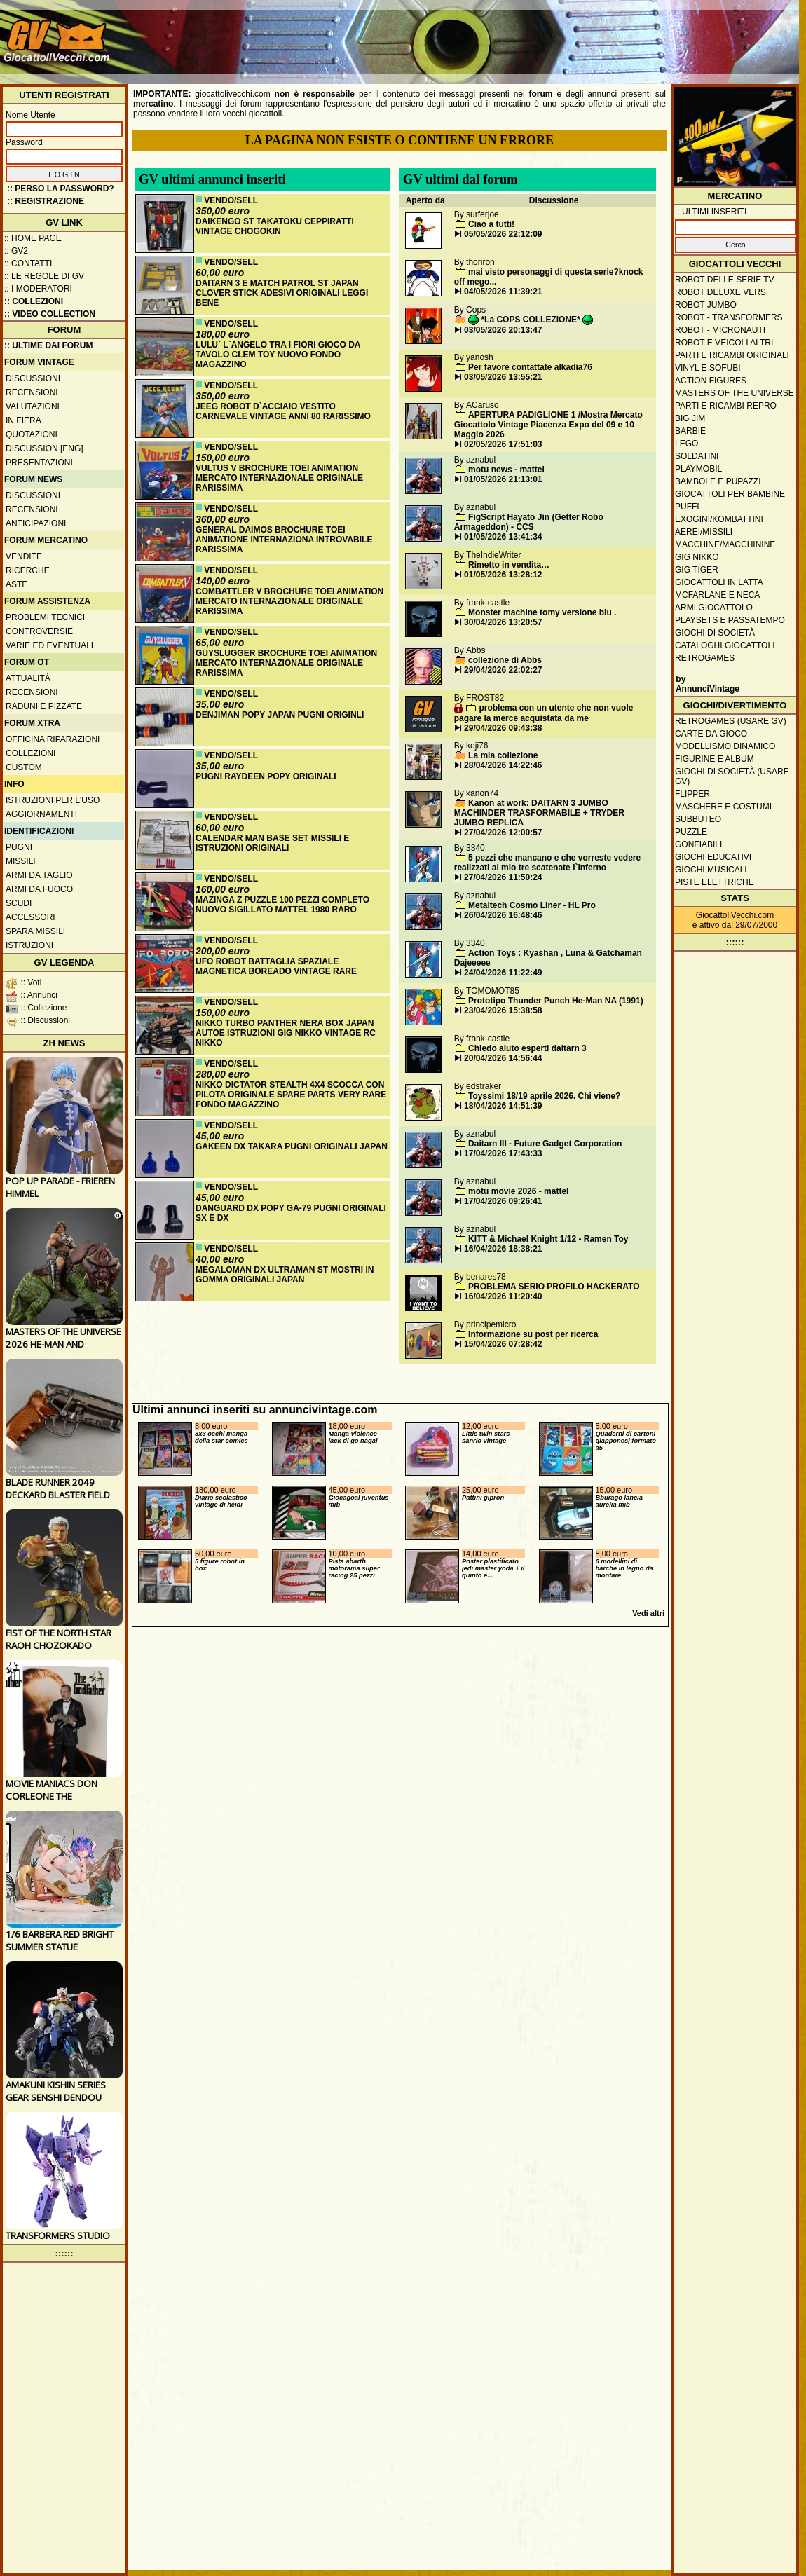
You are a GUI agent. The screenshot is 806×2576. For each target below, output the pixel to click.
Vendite (24, 556)
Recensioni (32, 392)
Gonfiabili (698, 844)
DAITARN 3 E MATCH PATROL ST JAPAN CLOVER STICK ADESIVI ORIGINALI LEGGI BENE (282, 293)
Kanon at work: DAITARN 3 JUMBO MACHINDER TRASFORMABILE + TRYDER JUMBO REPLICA (539, 813)
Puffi (687, 507)
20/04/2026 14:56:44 (503, 1058)
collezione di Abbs (505, 660)
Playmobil (698, 469)
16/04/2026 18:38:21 (503, 1249)
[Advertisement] (745, 47)
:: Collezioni (33, 301)
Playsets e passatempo (730, 620)
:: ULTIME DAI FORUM (48, 345)
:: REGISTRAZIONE (45, 201)
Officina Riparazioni (53, 739)
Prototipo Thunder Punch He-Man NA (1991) (555, 1001)
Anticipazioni (36, 523)
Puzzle (691, 832)
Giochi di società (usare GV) (732, 776)
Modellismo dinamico (725, 746)
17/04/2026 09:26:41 (503, 1201)
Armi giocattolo (714, 607)
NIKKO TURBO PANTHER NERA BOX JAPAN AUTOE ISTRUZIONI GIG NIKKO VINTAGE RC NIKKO (286, 1033)
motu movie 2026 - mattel (518, 1191)
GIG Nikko (697, 557)
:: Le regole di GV (44, 276)
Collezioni (30, 753)
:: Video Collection (49, 314)
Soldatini (696, 456)
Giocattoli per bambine (730, 494)
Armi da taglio (39, 875)
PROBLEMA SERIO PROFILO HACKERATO (553, 1287)
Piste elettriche (714, 882)
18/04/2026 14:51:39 (503, 1106)
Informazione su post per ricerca (533, 1334)
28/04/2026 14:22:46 (503, 765)
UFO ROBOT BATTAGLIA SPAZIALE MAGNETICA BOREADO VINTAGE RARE (276, 966)
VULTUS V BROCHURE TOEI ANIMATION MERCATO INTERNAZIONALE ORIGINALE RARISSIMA (279, 478)
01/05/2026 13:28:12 (503, 575)
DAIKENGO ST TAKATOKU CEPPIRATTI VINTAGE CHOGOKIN (275, 226)
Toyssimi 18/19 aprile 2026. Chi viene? (544, 1096)
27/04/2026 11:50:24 (503, 877)
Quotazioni (31, 434)
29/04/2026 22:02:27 (503, 670)
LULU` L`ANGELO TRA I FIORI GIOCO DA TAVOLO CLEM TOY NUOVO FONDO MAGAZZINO (278, 354)
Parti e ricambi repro (726, 406)
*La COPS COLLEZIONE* (530, 319)
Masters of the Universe (734, 393)
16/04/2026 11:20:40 (503, 1296)
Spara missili (35, 931)
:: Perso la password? (60, 188)
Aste (16, 584)
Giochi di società (715, 633)
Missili (21, 861)
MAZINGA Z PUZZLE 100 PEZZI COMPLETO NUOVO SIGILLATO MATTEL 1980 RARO (282, 904)
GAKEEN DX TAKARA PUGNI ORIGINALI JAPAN (292, 1146)
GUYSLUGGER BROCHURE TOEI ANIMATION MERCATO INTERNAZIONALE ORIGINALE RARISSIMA (286, 663)
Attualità (28, 678)
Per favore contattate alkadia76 (530, 367)
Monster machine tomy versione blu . (542, 612)
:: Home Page (33, 238)
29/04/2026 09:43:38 (503, 728)
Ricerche (28, 570)
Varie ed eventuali (49, 645)
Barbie (690, 431)
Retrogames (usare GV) (730, 721)
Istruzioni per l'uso (53, 800)
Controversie (39, 631)
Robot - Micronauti (720, 330)
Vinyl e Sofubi (708, 368)
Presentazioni (39, 462)
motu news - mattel (506, 469)
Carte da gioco (711, 734)
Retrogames (705, 658)
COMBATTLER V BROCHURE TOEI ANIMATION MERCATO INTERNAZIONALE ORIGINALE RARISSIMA (289, 601)
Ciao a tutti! (491, 224)
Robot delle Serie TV (724, 280)
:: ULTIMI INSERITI (710, 212)
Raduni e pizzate (44, 706)
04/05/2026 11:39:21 (503, 291)
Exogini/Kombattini (719, 519)
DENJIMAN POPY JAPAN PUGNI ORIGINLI (280, 715)
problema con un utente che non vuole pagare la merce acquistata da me (544, 713)
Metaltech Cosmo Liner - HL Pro (532, 905)
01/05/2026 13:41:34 (503, 537)
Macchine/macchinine (725, 544)
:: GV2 (16, 251)
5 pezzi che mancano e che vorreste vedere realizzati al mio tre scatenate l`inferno (547, 862)
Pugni (19, 847)
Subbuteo (698, 819)
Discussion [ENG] (44, 448)
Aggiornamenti (41, 814)
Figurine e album (714, 759)
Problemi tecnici (45, 617)
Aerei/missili (703, 532)
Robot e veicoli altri (724, 343)
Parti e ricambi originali (732, 355)
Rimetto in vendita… (508, 565)
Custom (24, 767)
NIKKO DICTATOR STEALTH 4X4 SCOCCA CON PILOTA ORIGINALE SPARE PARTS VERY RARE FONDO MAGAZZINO (291, 1094)
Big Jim (690, 418)
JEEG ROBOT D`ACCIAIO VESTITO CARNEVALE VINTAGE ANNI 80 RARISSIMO (283, 411)
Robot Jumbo (706, 305)
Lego (686, 443)
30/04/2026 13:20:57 (503, 622)
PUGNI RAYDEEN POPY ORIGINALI (266, 776)
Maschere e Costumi (723, 806)
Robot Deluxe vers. (721, 292)
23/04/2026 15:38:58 (503, 1010)
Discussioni (33, 378)
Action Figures (710, 380)
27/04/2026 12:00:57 (503, 832)
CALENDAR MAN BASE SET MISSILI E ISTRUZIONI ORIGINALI (272, 843)
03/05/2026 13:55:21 (503, 377)
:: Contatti (28, 263)
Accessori (30, 917)
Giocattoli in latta (719, 582)
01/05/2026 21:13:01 (503, 479)
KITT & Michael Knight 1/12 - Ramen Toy (548, 1239)
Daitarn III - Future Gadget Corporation (545, 1144)
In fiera (23, 420)
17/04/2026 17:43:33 (503, 1153)
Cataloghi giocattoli (724, 645)
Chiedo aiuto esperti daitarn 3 (527, 1048)
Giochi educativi (713, 857)
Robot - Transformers (729, 317)
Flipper (692, 794)
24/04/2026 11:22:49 (503, 973)
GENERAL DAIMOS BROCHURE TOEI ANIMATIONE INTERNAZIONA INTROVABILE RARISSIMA (284, 539)
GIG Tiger (696, 570)
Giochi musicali (711, 870)
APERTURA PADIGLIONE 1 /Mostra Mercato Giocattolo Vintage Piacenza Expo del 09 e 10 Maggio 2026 (548, 424)
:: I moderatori (38, 289)
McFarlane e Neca (717, 595)
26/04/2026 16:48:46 (503, 915)
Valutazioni (33, 406)
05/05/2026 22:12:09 (503, 234)
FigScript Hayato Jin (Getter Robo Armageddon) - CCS (528, 522)
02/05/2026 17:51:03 (503, 444)
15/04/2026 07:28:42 (503, 1344)
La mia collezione (503, 755)
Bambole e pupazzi (717, 481)
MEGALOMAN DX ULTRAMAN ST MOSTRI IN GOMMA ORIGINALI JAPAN (285, 1274)
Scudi (19, 903)
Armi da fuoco (39, 889)
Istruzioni (29, 945)
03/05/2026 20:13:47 (503, 330)
